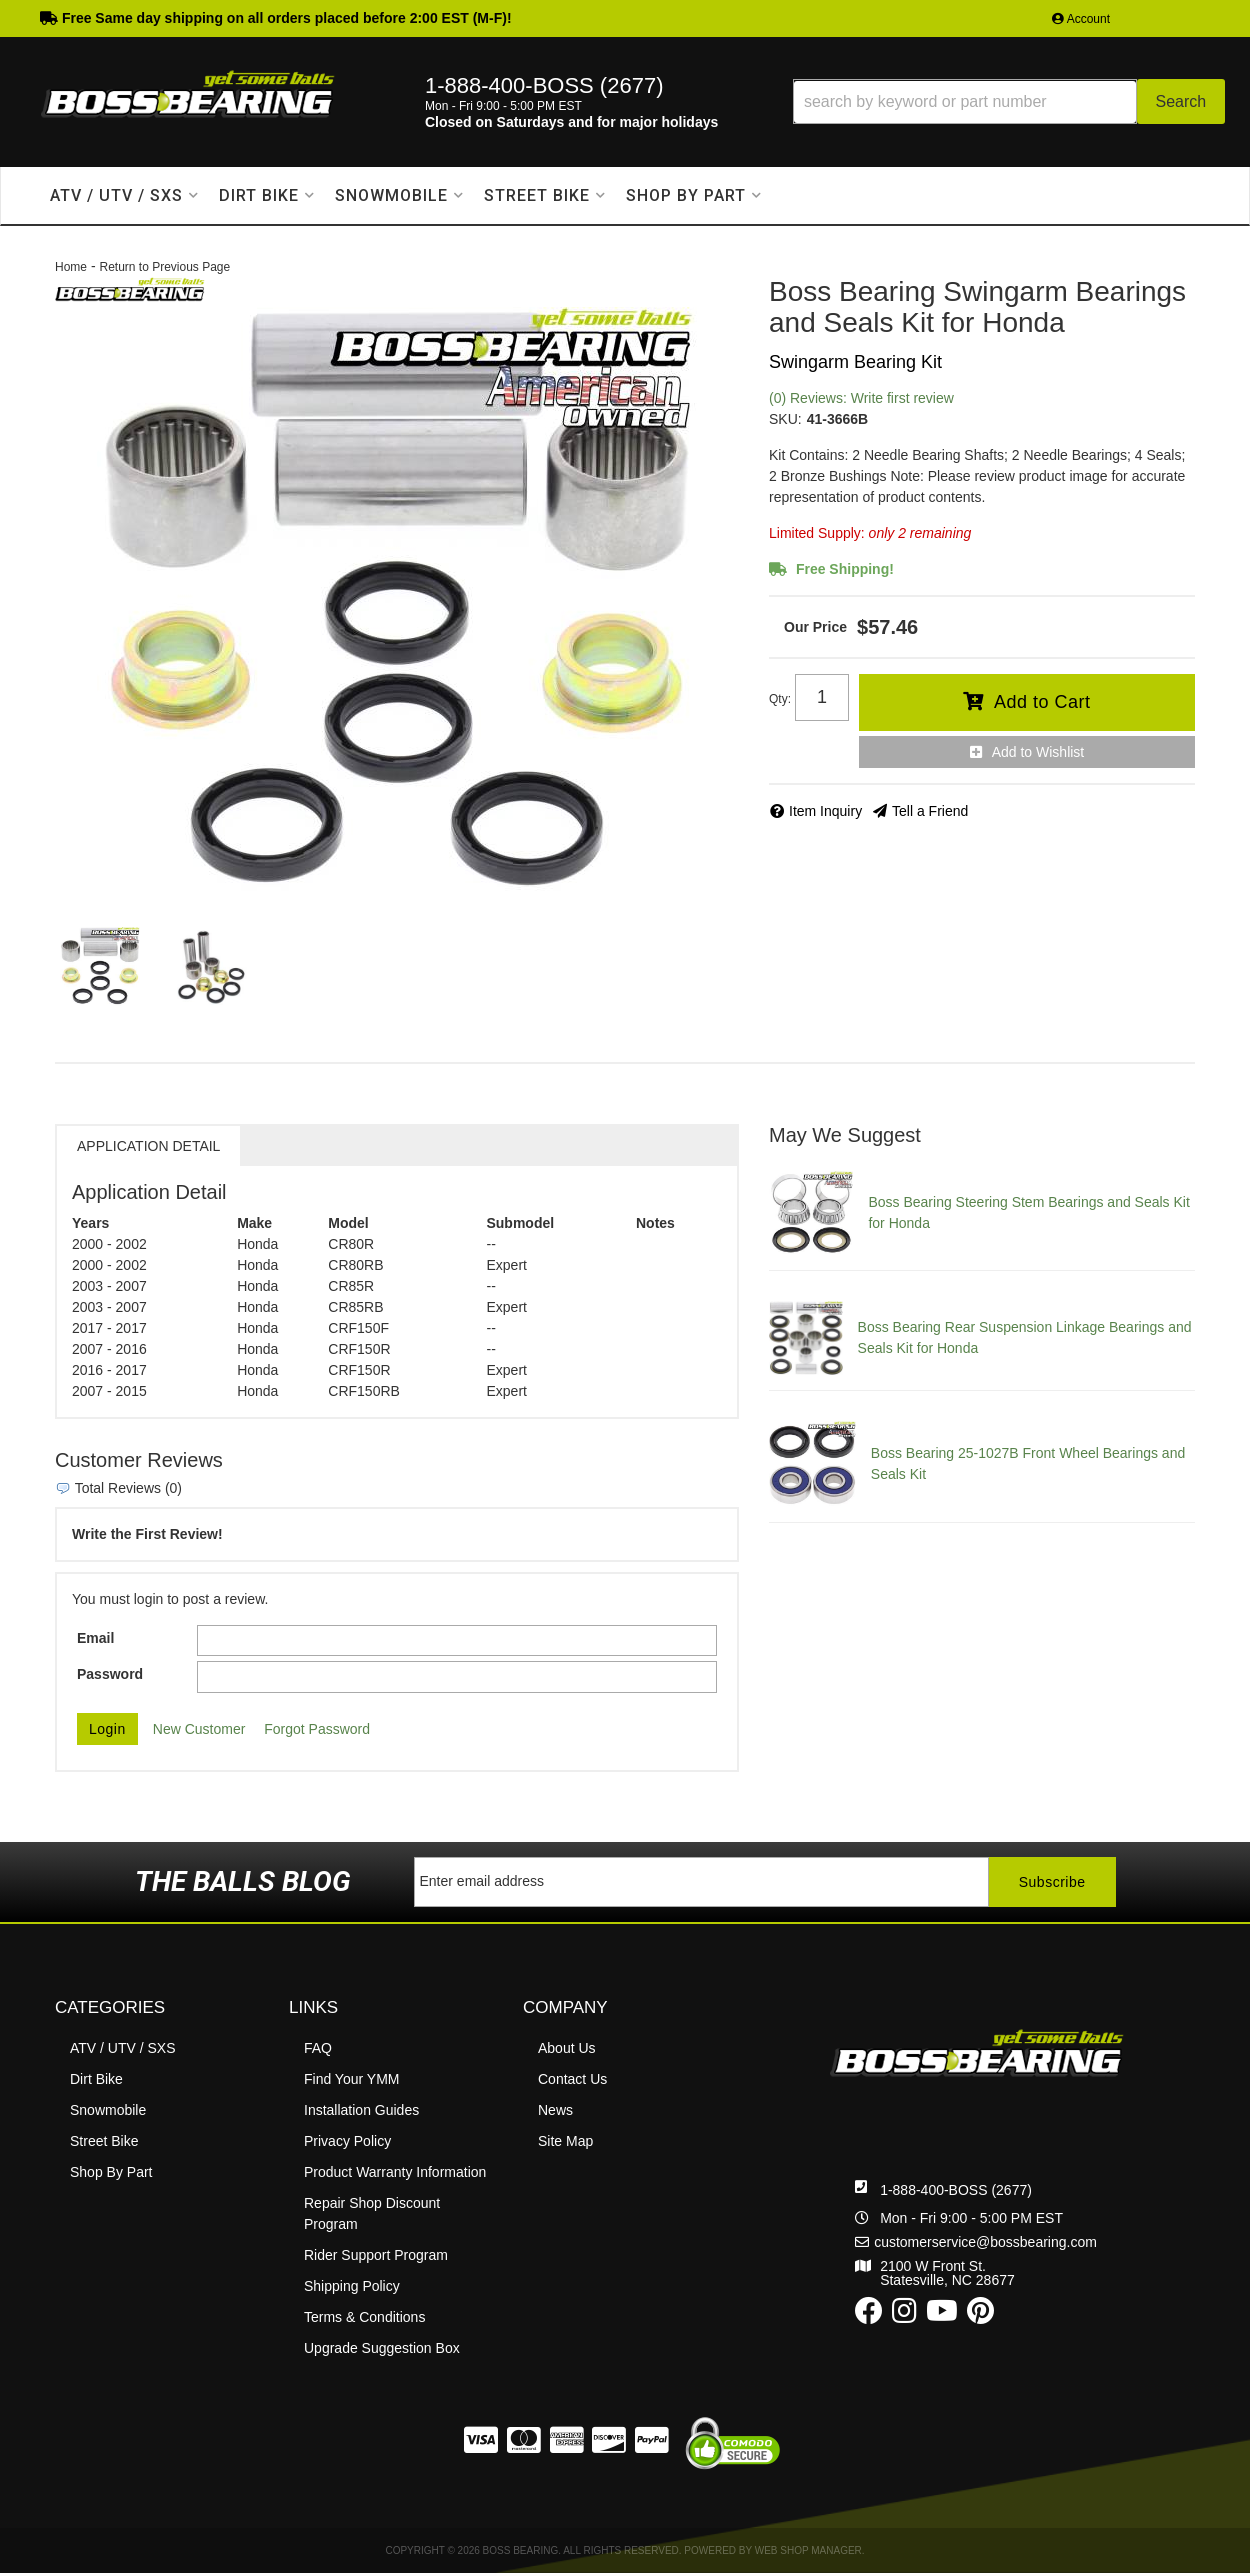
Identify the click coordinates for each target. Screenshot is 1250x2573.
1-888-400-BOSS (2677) (956, 2190)
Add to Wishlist (1038, 752)
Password (110, 1674)
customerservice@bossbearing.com (985, 2242)
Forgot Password (317, 1729)
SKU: (785, 419)
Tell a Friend (930, 811)
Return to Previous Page (164, 267)
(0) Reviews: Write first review (861, 398)
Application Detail (148, 1146)
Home (71, 267)
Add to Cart (1042, 702)
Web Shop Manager (808, 2550)
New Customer (199, 1729)
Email (95, 1638)
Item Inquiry (825, 811)
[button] (1009, 101)
